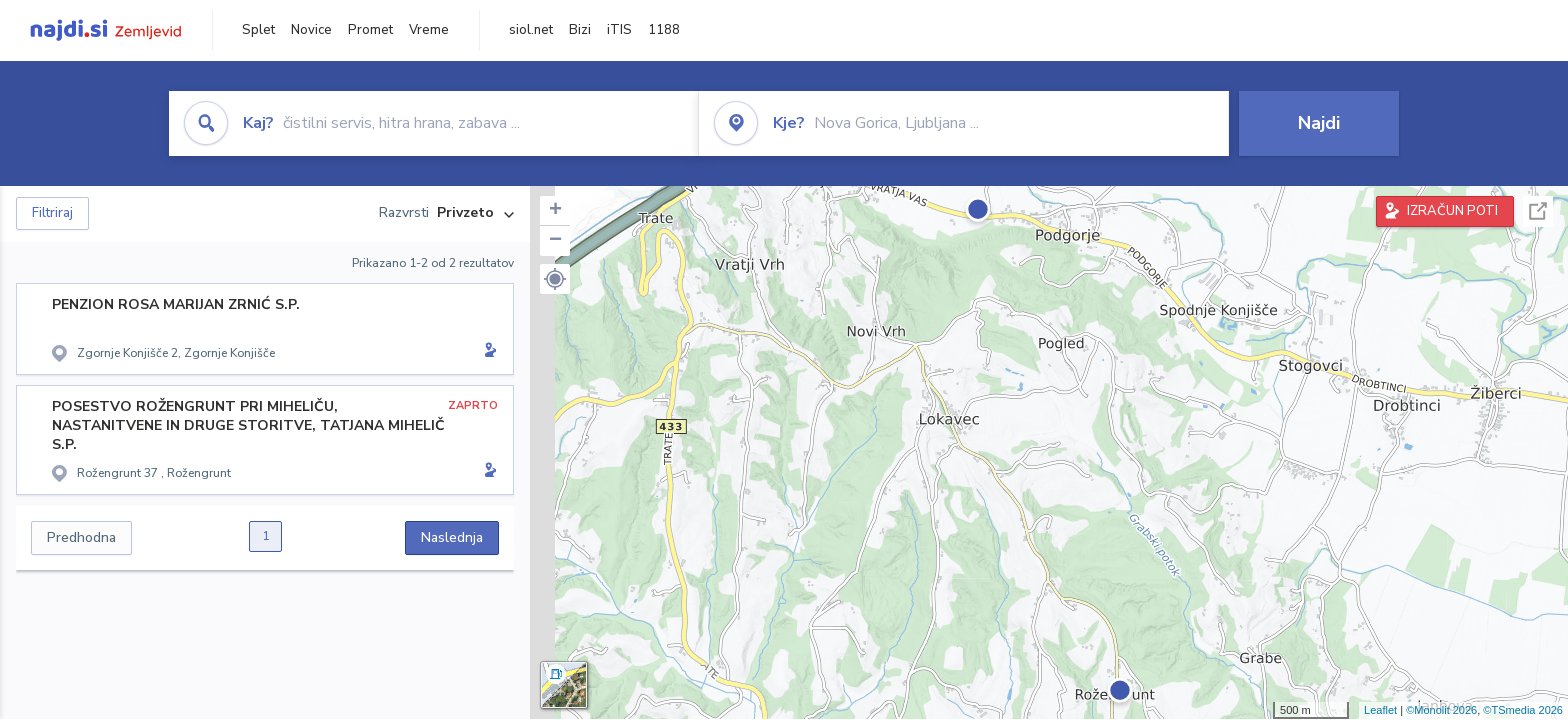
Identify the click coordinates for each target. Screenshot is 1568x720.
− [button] (555, 241)
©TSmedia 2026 (1523, 710)
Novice (311, 30)
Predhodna (81, 537)
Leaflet (1380, 710)
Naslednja (452, 537)
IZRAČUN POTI (1452, 211)
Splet (258, 30)
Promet (370, 30)
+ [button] (555, 211)
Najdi (1319, 123)
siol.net (531, 30)
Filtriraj (52, 213)
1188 (664, 30)
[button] (555, 279)
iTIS (619, 30)
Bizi (580, 30)
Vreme (429, 30)
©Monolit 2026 (1441, 710)
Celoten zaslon (1538, 211)
